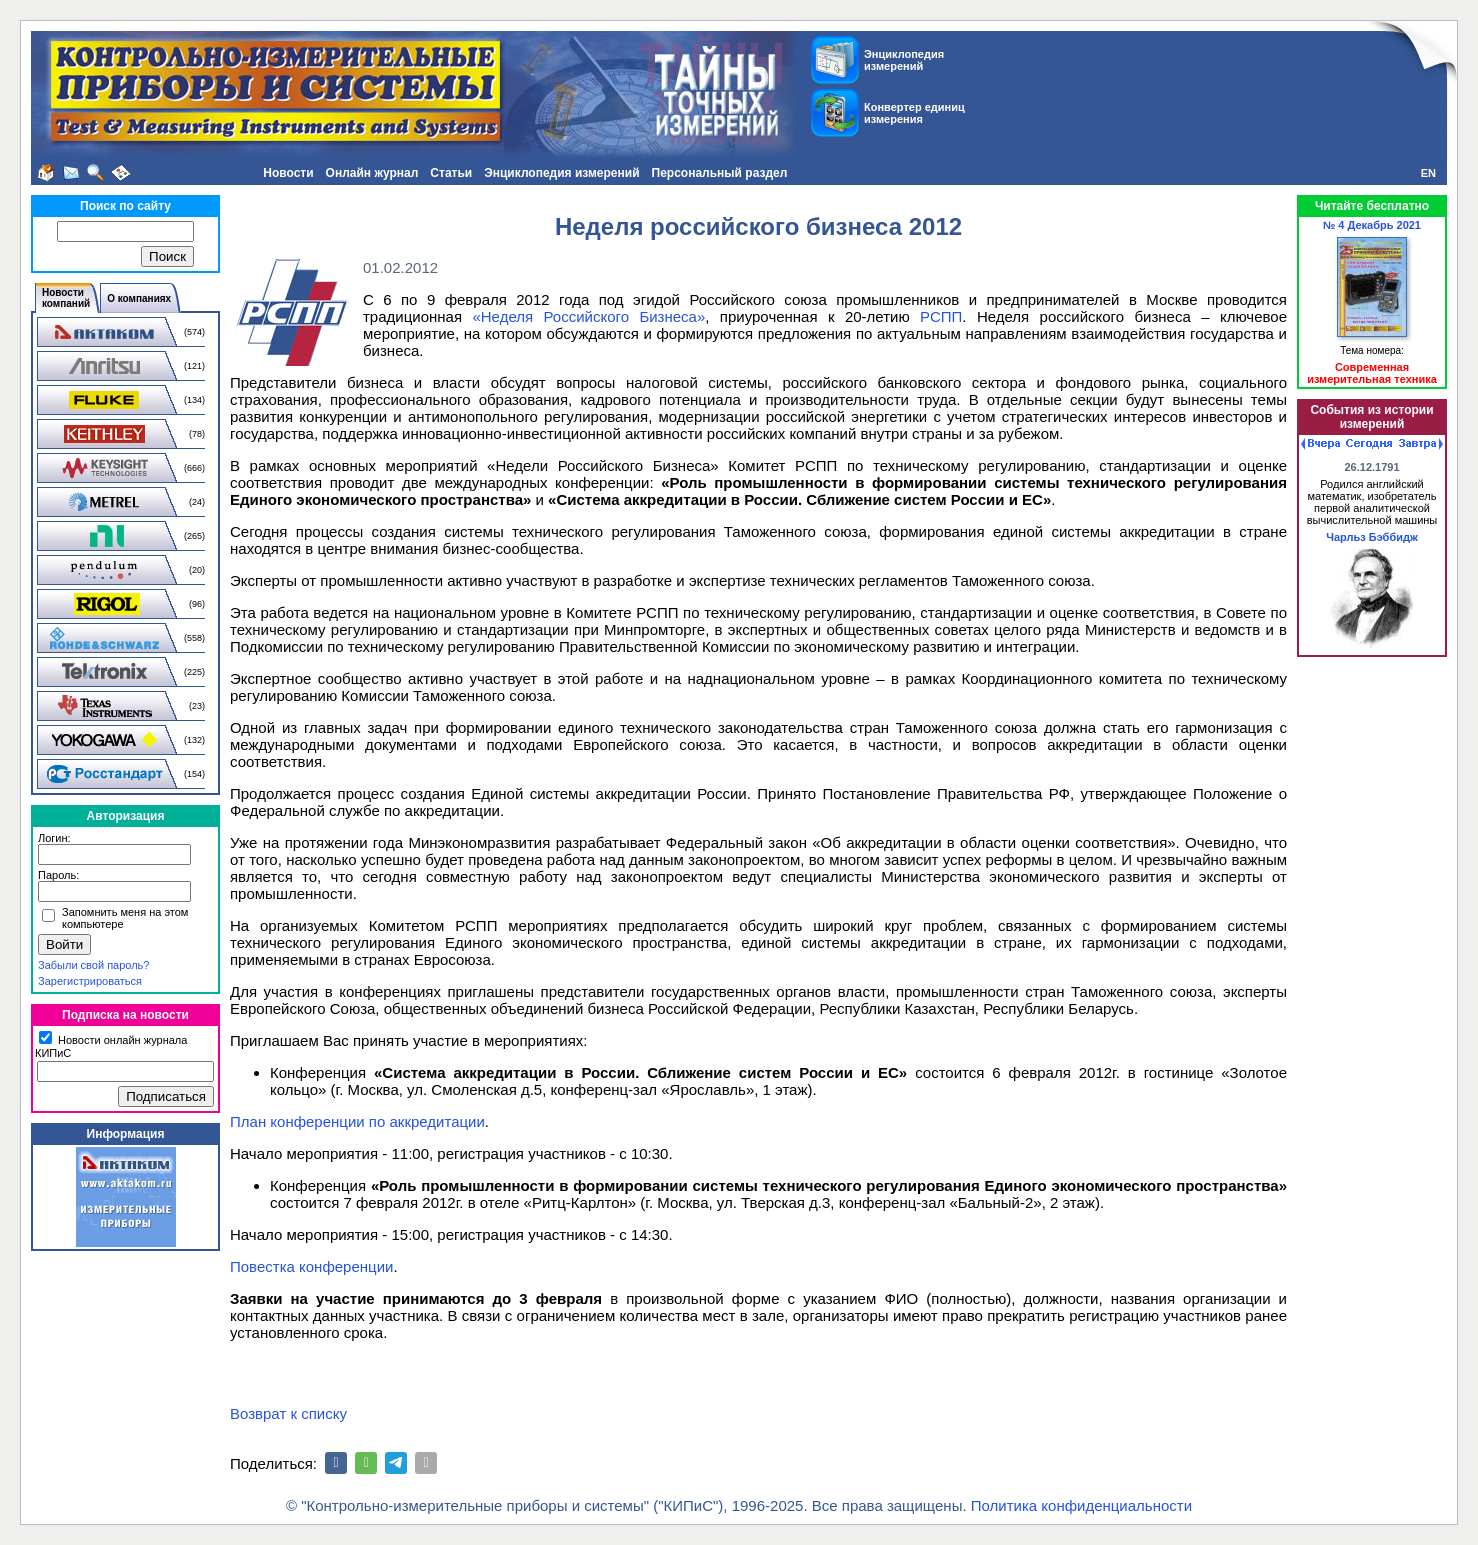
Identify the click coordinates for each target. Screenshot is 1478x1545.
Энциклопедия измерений (561, 173)
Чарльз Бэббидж (1372, 537)
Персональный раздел (720, 173)
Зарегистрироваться (90, 981)
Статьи (451, 173)
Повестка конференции (311, 1266)
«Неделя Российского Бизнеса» (588, 316)
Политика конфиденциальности (1081, 1505)
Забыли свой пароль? (93, 965)
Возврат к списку (288, 1413)
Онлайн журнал (372, 173)
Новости (288, 173)
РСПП (941, 316)
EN (1428, 173)
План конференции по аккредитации (357, 1121)
